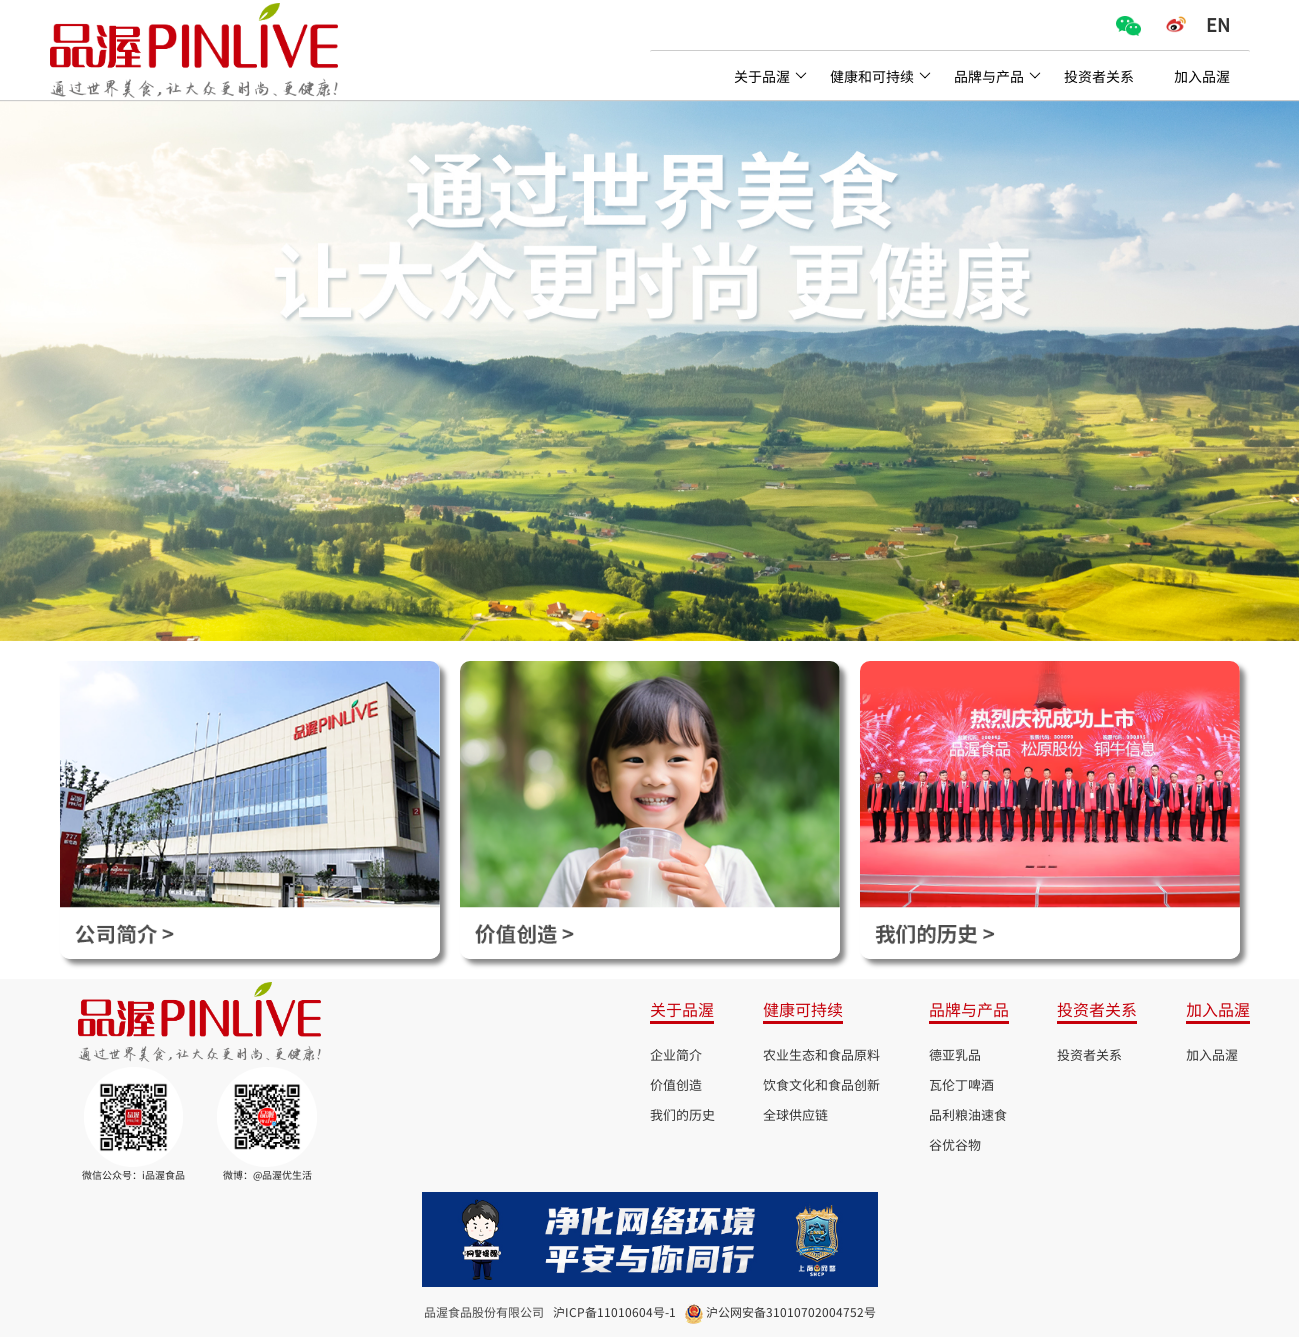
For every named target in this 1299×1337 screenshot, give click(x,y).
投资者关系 (1099, 76)
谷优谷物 (955, 1144)
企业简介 (676, 1054)
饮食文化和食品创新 (821, 1084)
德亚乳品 (955, 1054)
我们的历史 (682, 1114)
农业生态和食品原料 (821, 1054)
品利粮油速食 (968, 1114)
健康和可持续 (880, 76)
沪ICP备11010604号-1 (614, 1312)
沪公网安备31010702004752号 (791, 1312)
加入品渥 (1202, 76)
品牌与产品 (997, 76)
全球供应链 (795, 1114)
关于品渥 (770, 76)
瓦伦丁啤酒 (961, 1084)
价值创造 (676, 1084)
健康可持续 (803, 1009)
